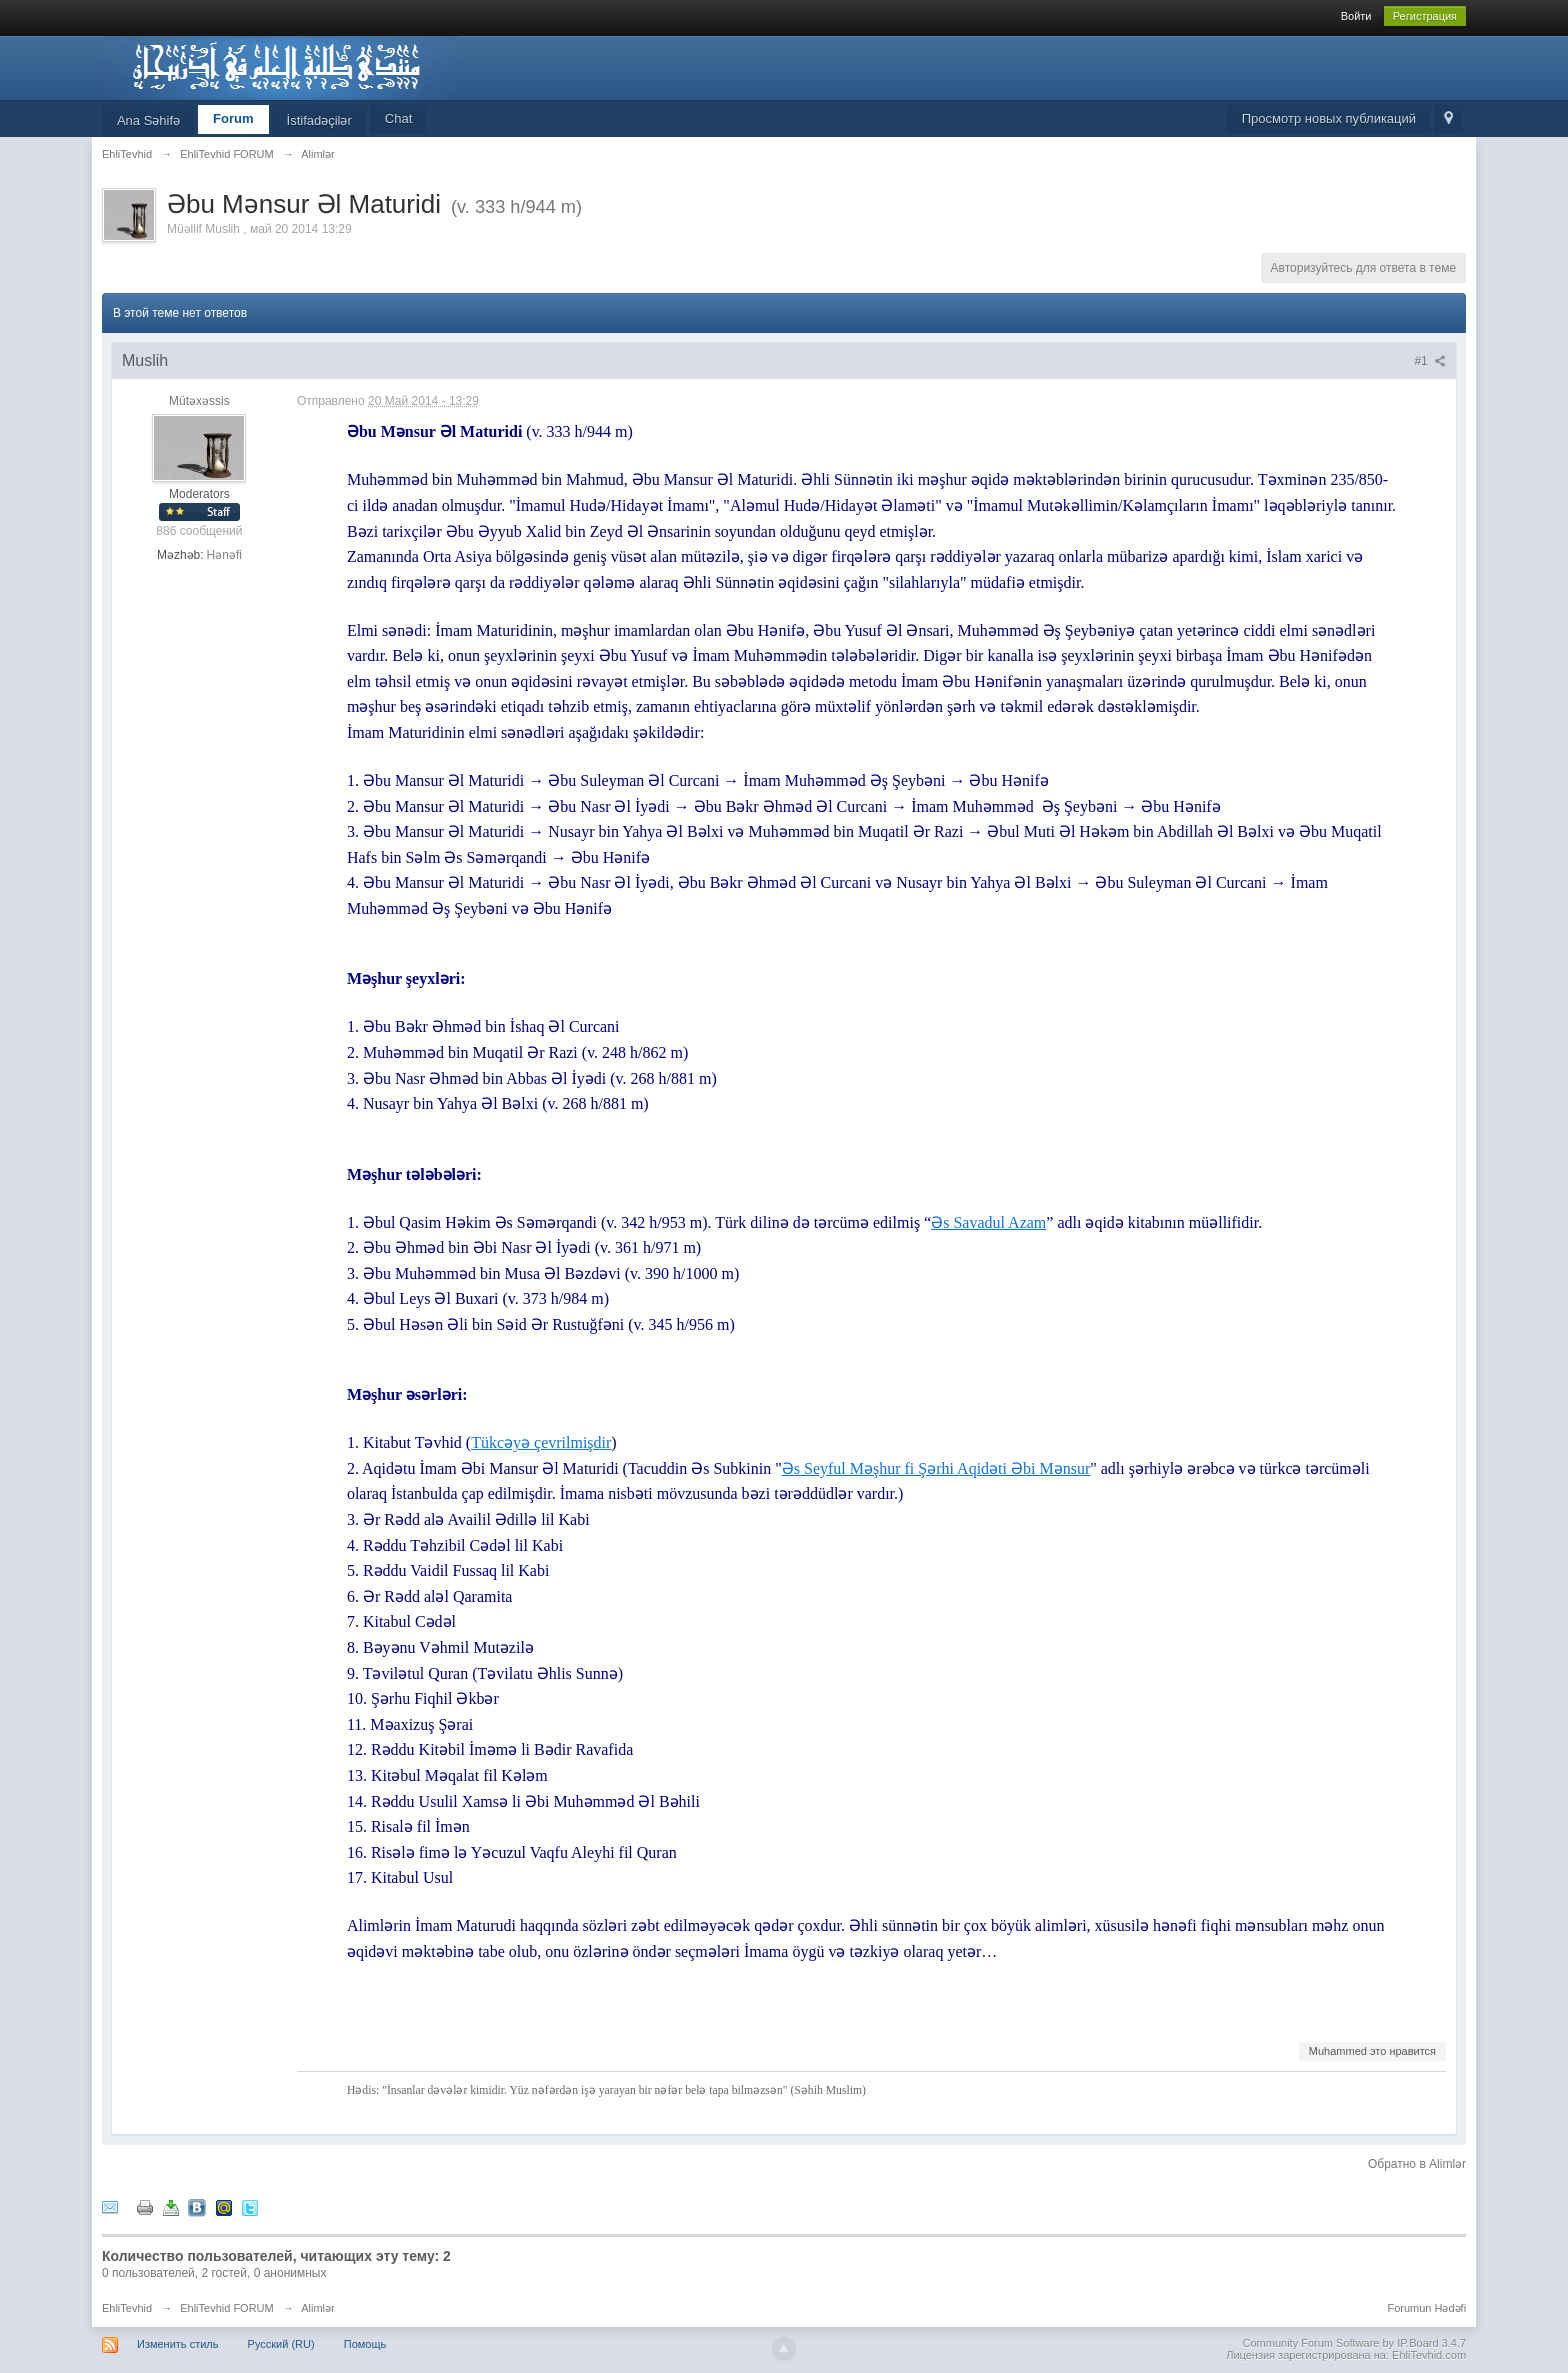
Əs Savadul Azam (988, 1222)
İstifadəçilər (319, 120)
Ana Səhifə (148, 120)
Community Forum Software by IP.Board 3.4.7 (1355, 2343)
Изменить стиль (178, 2344)
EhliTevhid (127, 2308)
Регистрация (1425, 16)
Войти (1356, 16)
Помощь (365, 2344)
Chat (398, 118)
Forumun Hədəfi (1426, 2308)
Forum (233, 118)
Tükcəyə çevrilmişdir (541, 1442)
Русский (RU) (281, 2344)
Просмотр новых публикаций (1329, 118)
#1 (1430, 361)
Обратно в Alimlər (1417, 2164)
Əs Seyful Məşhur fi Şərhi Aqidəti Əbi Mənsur (936, 1468)
